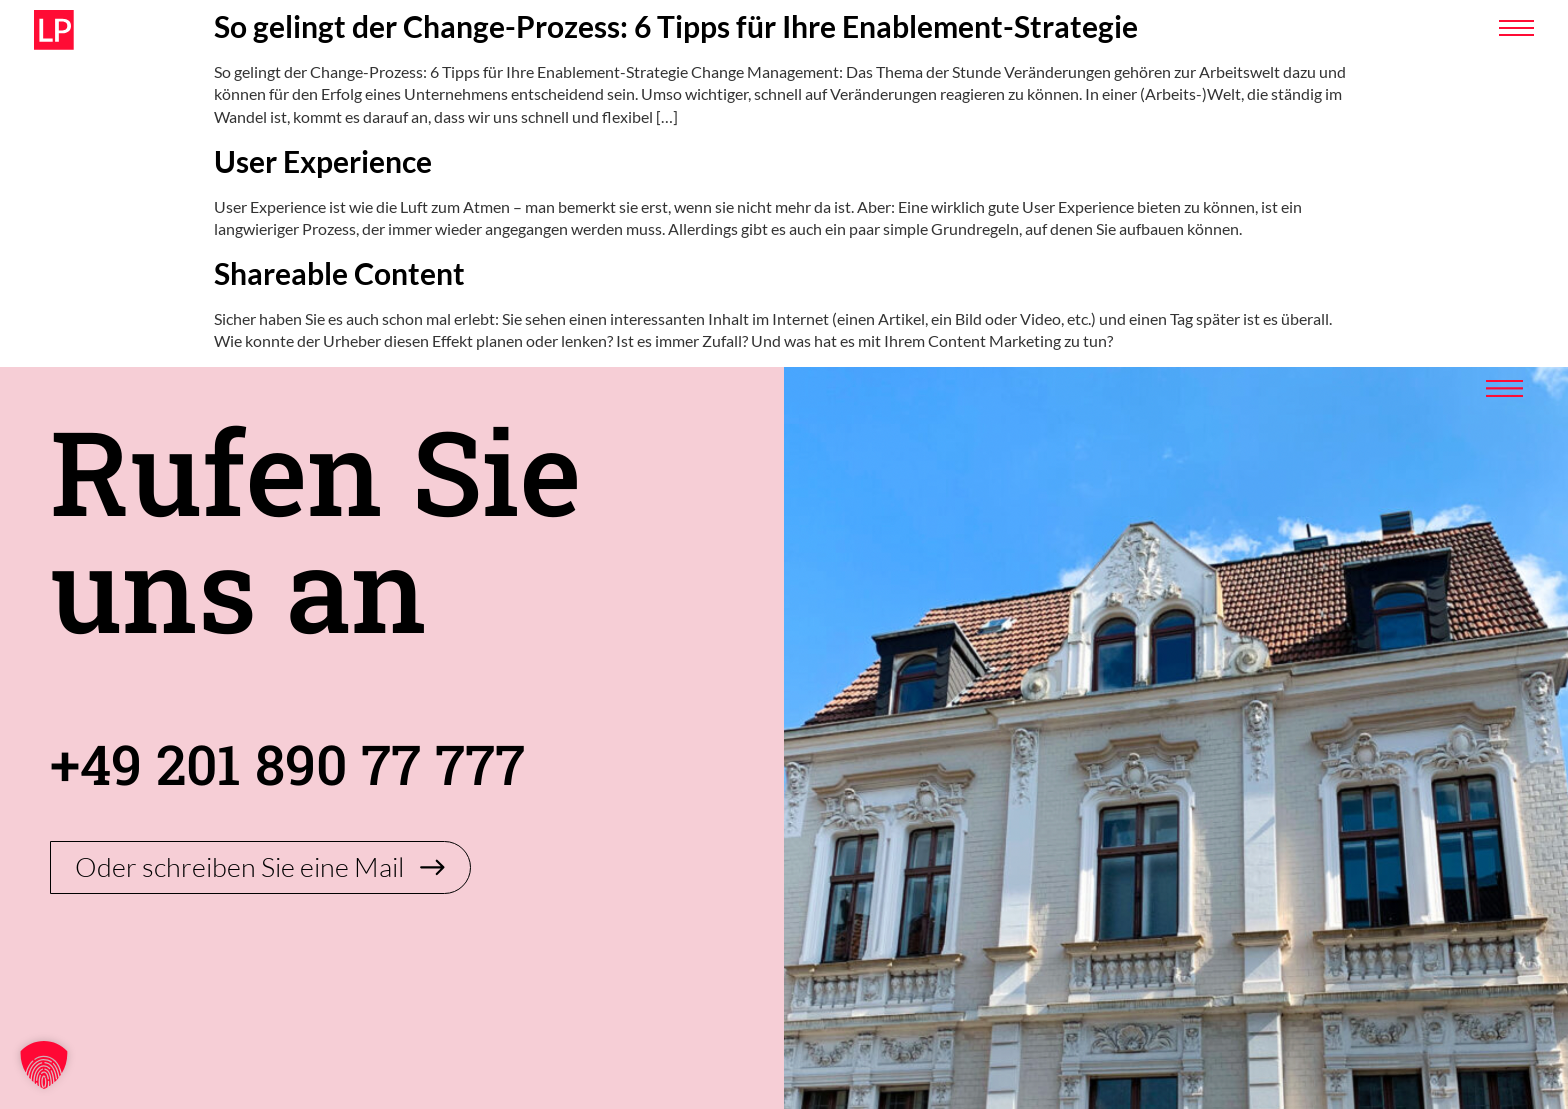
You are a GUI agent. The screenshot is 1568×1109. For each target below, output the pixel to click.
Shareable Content (339, 273)
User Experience (323, 161)
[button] (44, 1065)
